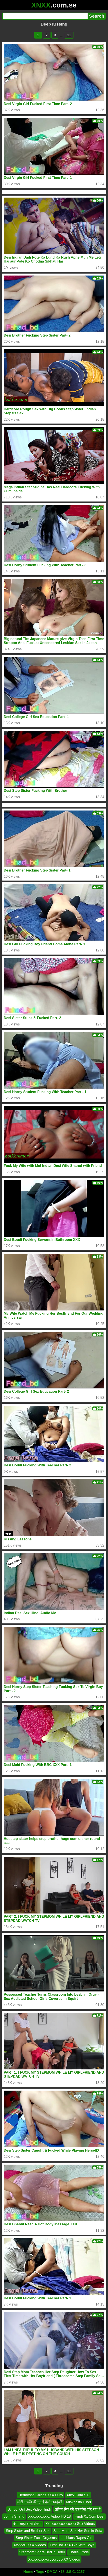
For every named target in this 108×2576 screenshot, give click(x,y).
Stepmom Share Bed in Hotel (42, 2552)
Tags (40, 2572)
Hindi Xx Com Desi (89, 2516)
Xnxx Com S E (78, 2495)
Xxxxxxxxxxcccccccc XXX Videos (54, 2559)
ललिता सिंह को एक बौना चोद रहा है (78, 2509)
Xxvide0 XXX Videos (30, 2545)
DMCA (52, 2572)
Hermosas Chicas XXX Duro (40, 2495)
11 (69, 35)
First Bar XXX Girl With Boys (72, 2545)
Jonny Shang (14, 2516)
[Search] (45, 16)
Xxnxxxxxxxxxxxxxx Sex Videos (70, 2524)
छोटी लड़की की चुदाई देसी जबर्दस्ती (39, 2502)
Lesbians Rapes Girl (76, 2538)
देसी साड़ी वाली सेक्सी (27, 2524)
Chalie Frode (79, 2552)
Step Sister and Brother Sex (27, 2531)
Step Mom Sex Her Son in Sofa (77, 2531)
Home (28, 2572)
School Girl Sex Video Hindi (28, 2509)
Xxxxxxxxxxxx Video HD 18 (49, 2516)
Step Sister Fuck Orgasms (36, 2538)
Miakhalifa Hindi (78, 2502)
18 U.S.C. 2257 (73, 2572)
